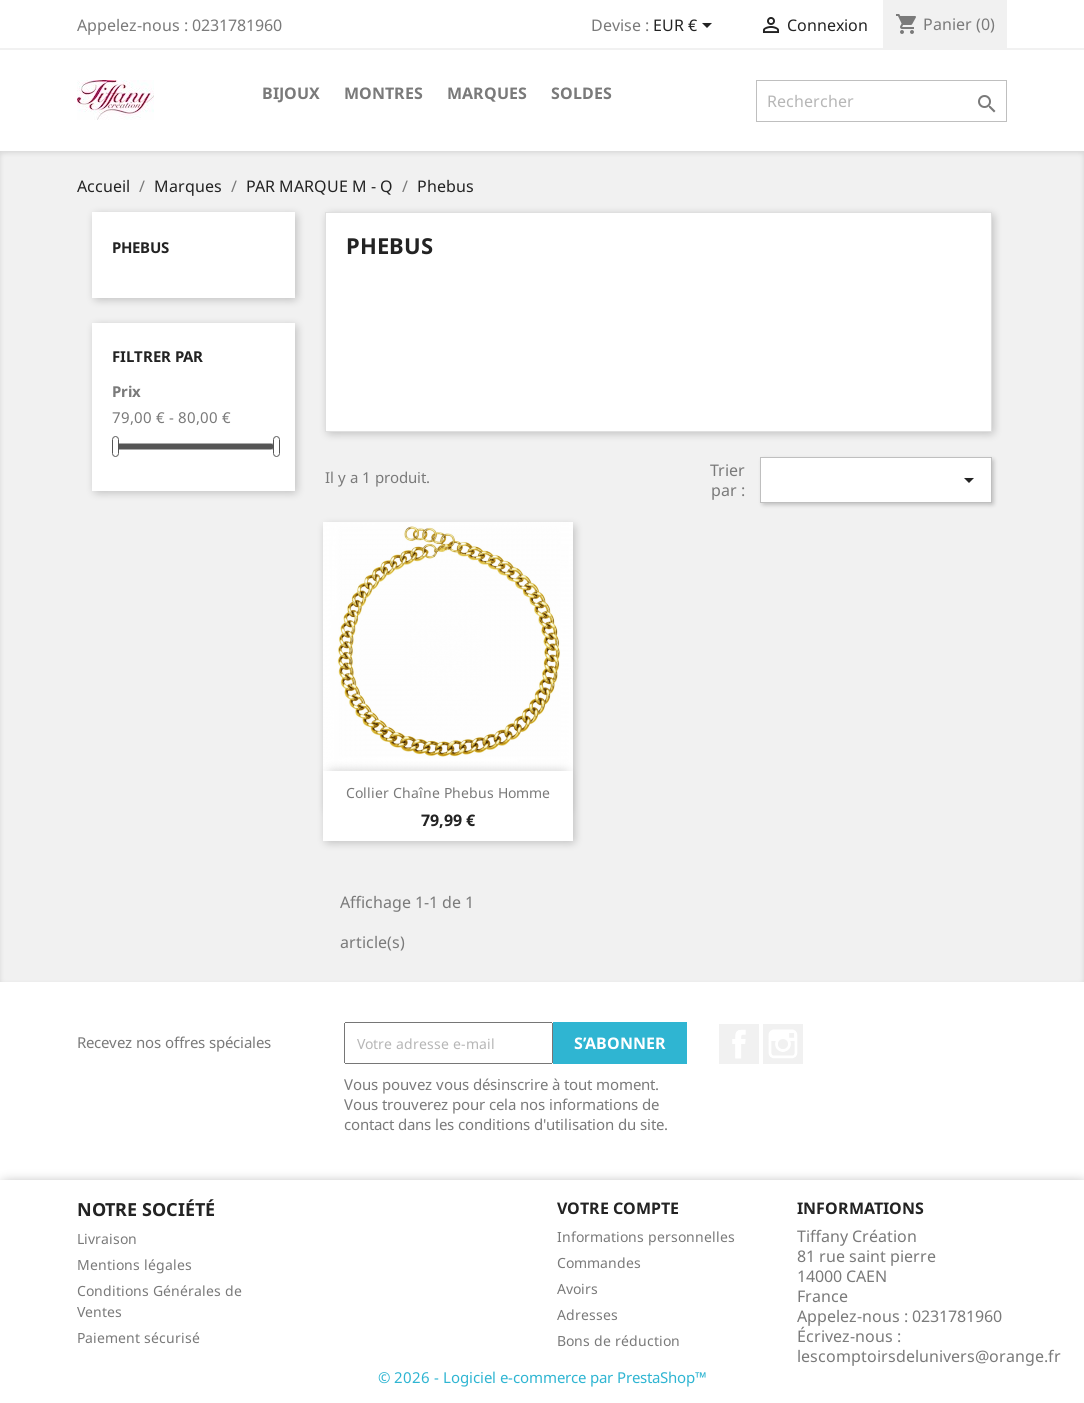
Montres (383, 93)
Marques (487, 93)
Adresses (587, 1314)
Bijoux (291, 93)
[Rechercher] (881, 101)
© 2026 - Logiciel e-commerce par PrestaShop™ (542, 1377)
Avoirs (577, 1288)
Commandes (599, 1262)
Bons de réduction (618, 1340)
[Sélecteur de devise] (686, 27)
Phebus (140, 247)
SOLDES (581, 93)
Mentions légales (134, 1264)
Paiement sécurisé (138, 1337)
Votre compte (618, 1208)
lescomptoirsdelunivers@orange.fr (929, 1356)
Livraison (107, 1238)
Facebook (739, 1044)
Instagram (783, 1044)
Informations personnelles (646, 1236)
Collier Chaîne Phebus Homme (448, 792)
